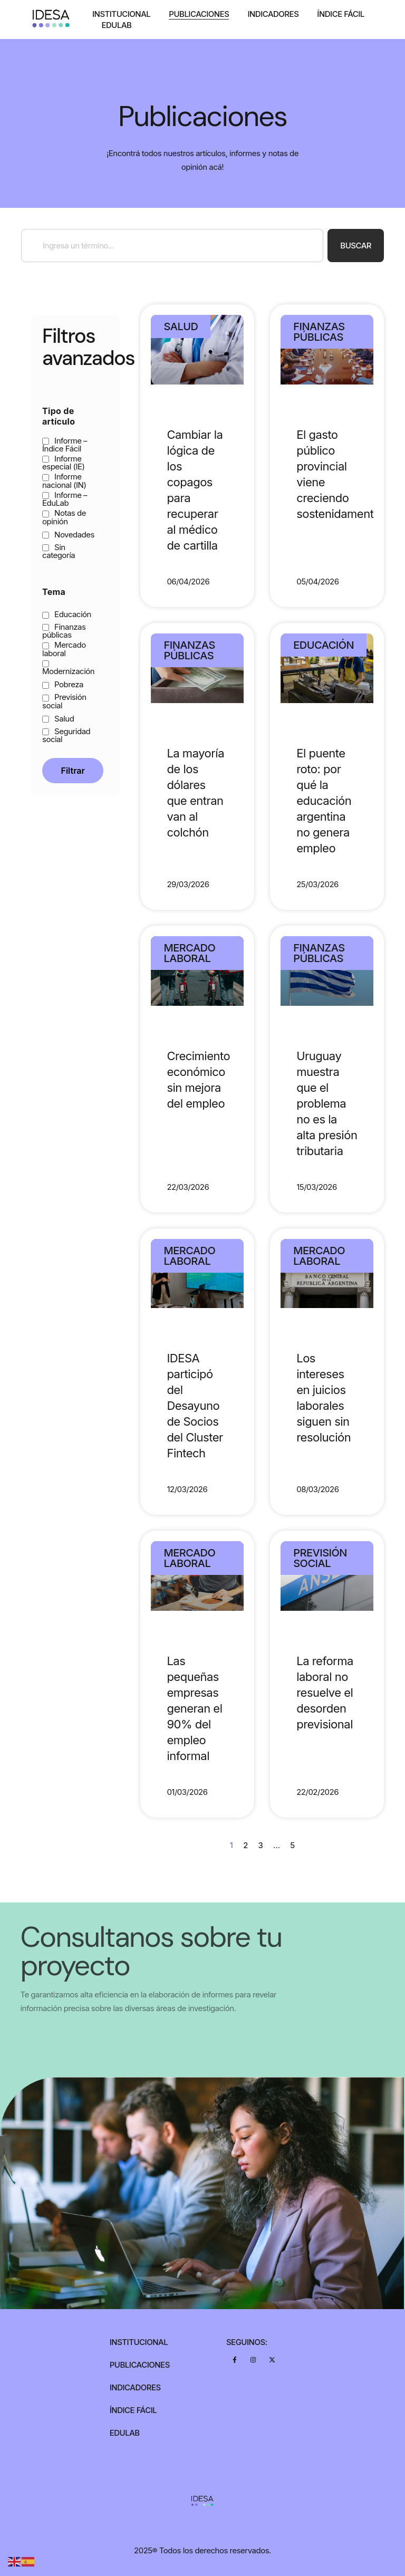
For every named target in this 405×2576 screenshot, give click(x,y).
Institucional (121, 14)
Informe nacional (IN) (64, 480)
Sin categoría (58, 551)
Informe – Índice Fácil (64, 445)
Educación (66, 614)
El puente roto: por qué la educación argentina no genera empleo (323, 800)
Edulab (116, 25)
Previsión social (64, 701)
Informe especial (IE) (63, 462)
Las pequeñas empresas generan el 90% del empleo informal (194, 1708)
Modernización (68, 667)
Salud (58, 719)
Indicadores (272, 14)
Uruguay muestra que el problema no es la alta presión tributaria (326, 1103)
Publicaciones (199, 14)
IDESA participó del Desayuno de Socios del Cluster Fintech (195, 1405)
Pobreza (62, 684)
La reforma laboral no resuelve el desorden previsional (324, 1692)
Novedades (68, 535)
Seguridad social (66, 735)
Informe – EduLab (64, 499)
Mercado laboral (64, 649)
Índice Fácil (340, 14)
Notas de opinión (64, 517)
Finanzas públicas (63, 631)
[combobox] (172, 245)
